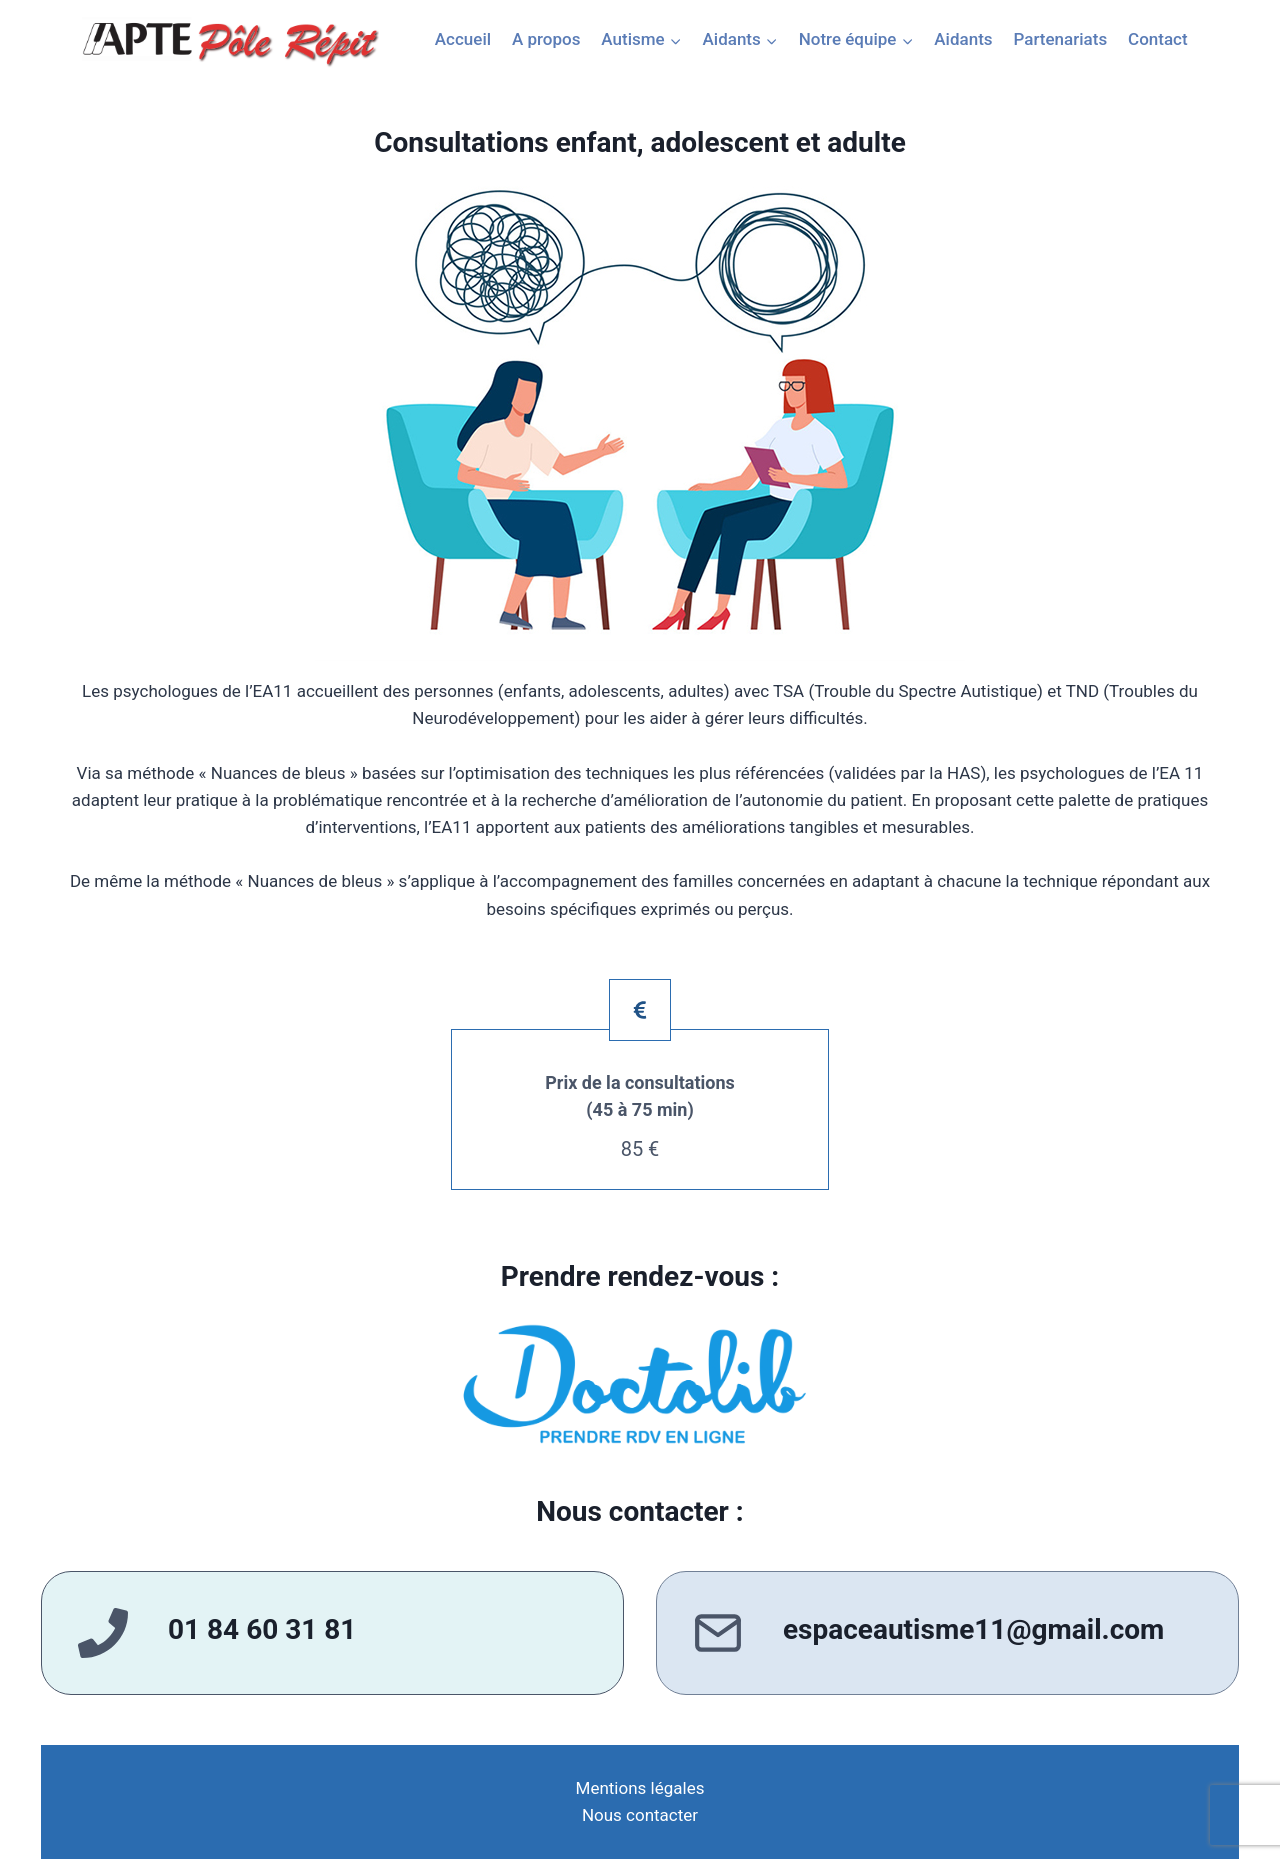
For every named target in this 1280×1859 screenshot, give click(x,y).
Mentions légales (640, 1788)
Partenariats (1060, 39)
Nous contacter (640, 1815)
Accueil (463, 39)
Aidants (963, 39)
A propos (546, 39)
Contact (1158, 39)
